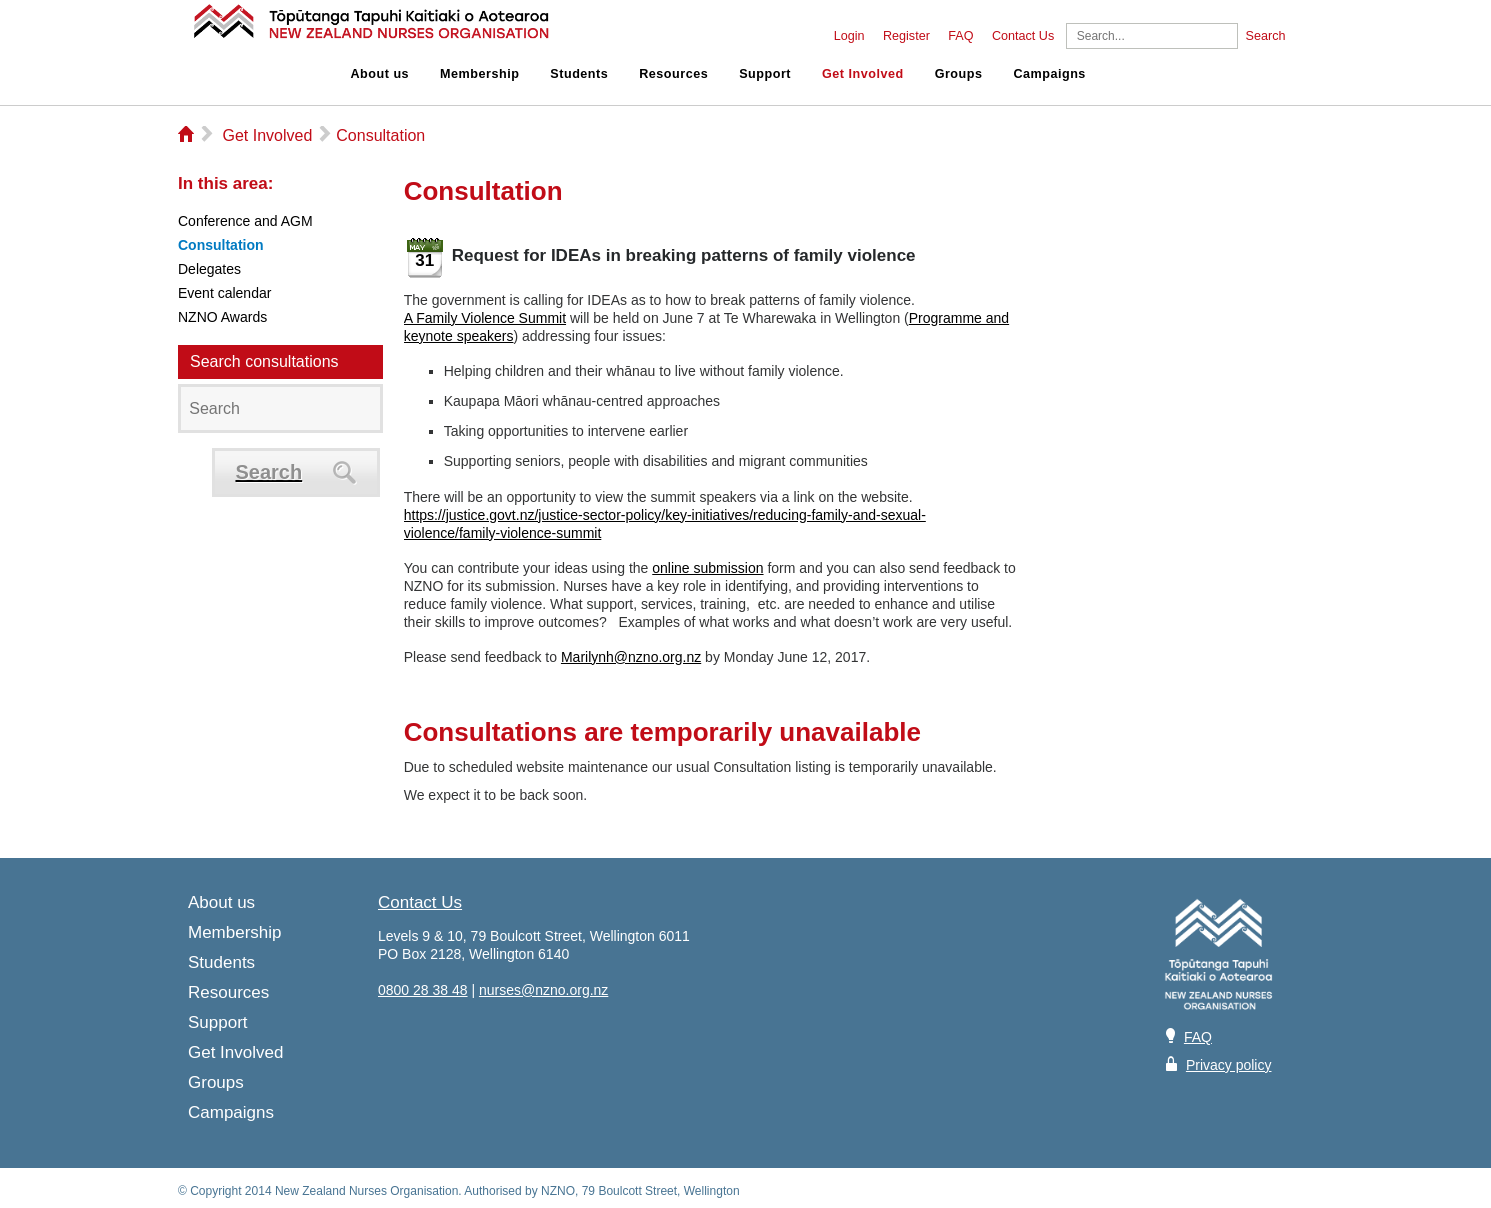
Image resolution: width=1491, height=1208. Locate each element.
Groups (959, 74)
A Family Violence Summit (485, 318)
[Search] (1152, 36)
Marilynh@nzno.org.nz (631, 657)
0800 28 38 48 (423, 990)
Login (849, 36)
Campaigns (1049, 74)
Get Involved (863, 74)
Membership (479, 74)
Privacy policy (1229, 1065)
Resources (673, 74)
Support (765, 74)
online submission (707, 568)
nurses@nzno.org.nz (543, 990)
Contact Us (1023, 36)
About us (380, 74)
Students (579, 74)
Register (906, 36)
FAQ (960, 36)
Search (1266, 36)
